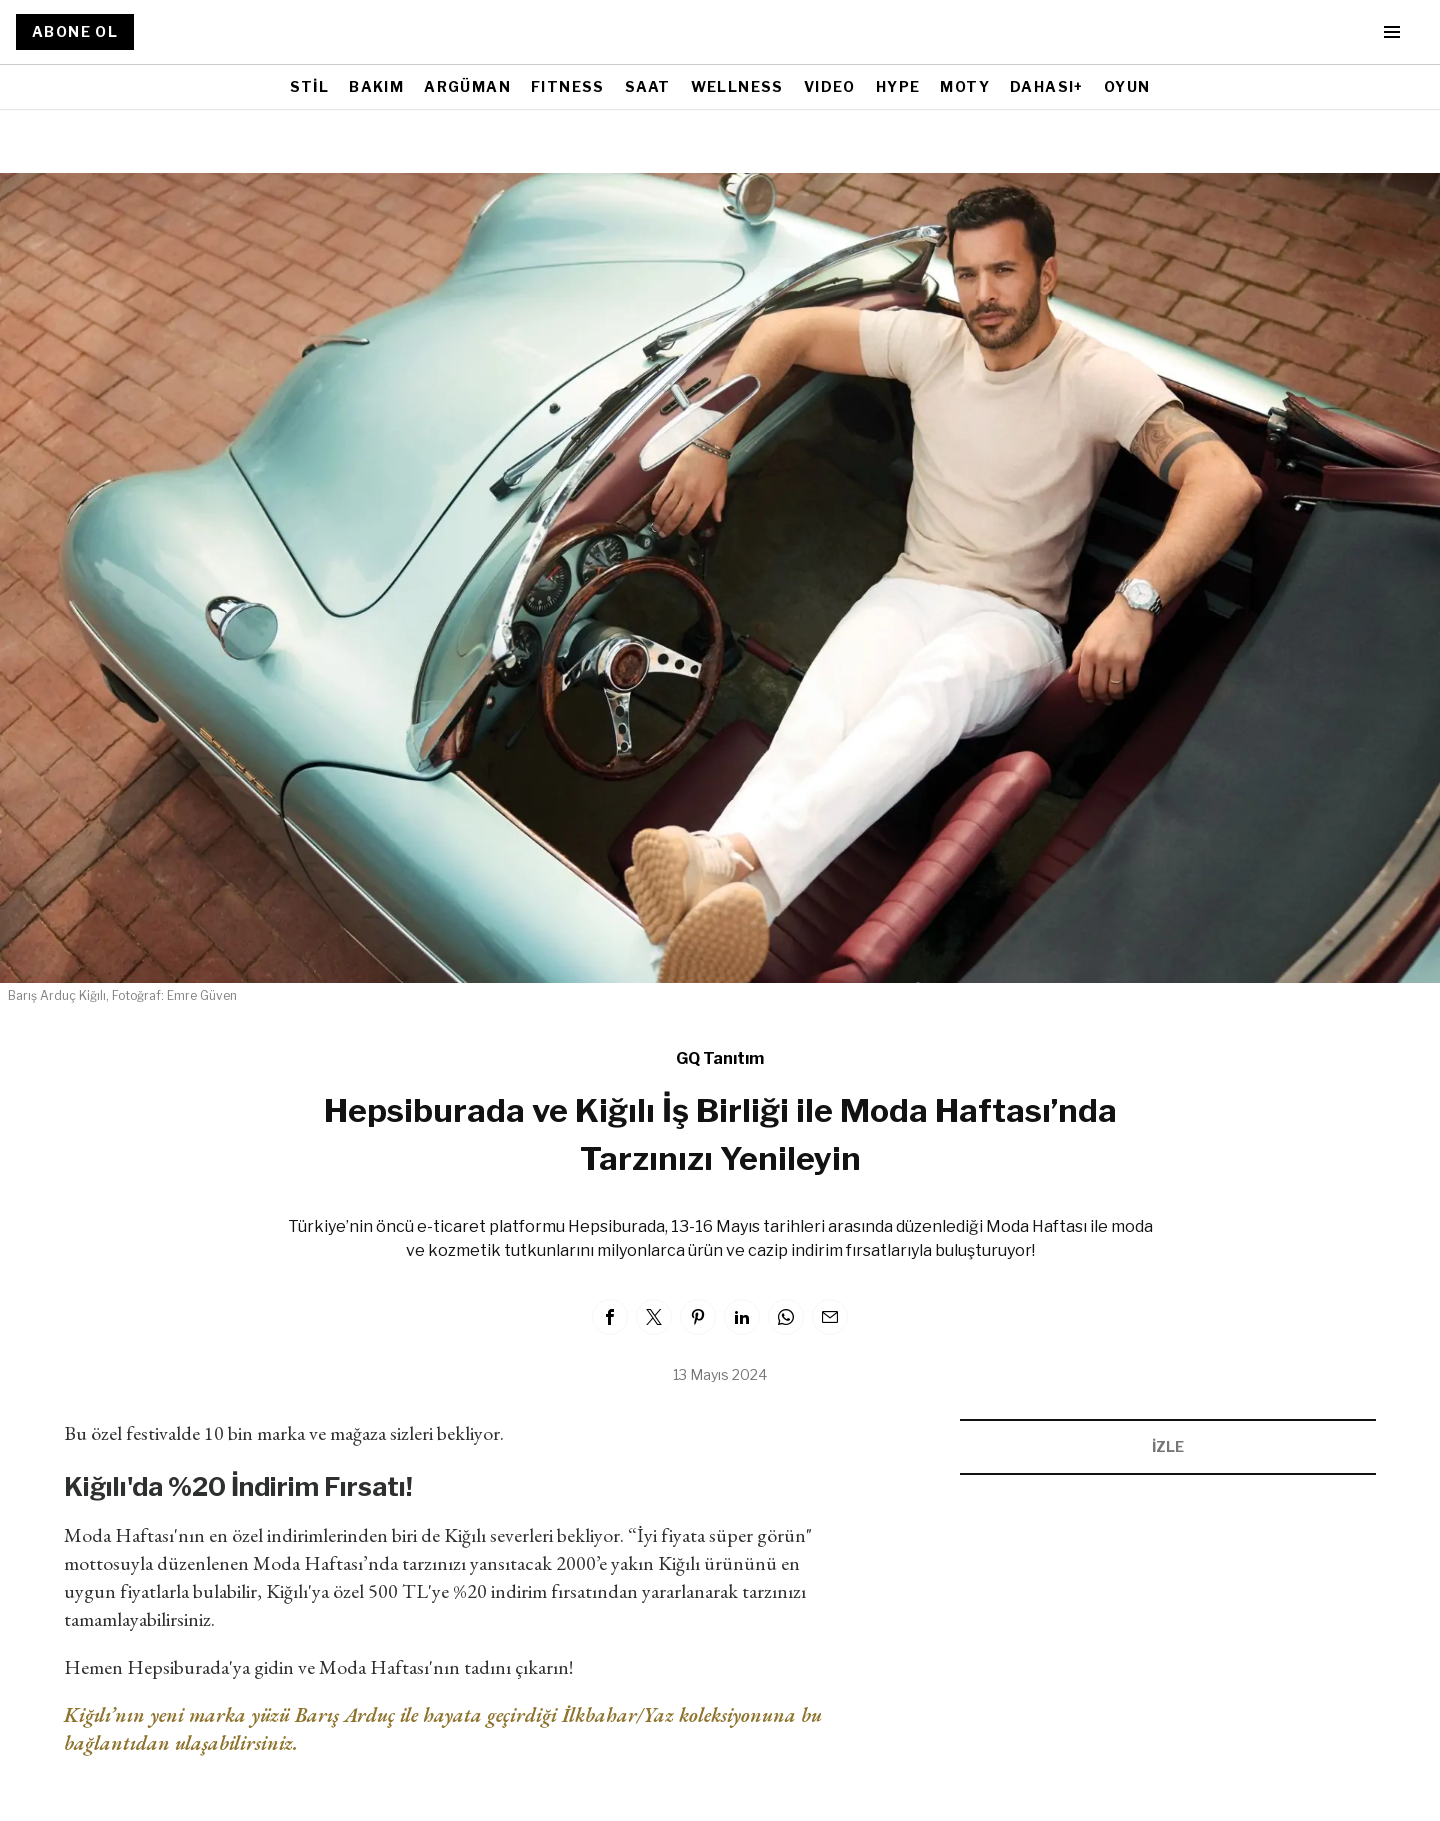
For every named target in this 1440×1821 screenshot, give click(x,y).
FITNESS (568, 86)
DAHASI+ (1047, 86)
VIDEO (830, 86)
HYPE (898, 86)
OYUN (1127, 86)
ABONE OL (75, 31)
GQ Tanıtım (720, 1058)
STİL (310, 86)
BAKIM (376, 86)
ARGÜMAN (467, 86)
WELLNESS (737, 86)
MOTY (965, 86)
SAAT (648, 86)
